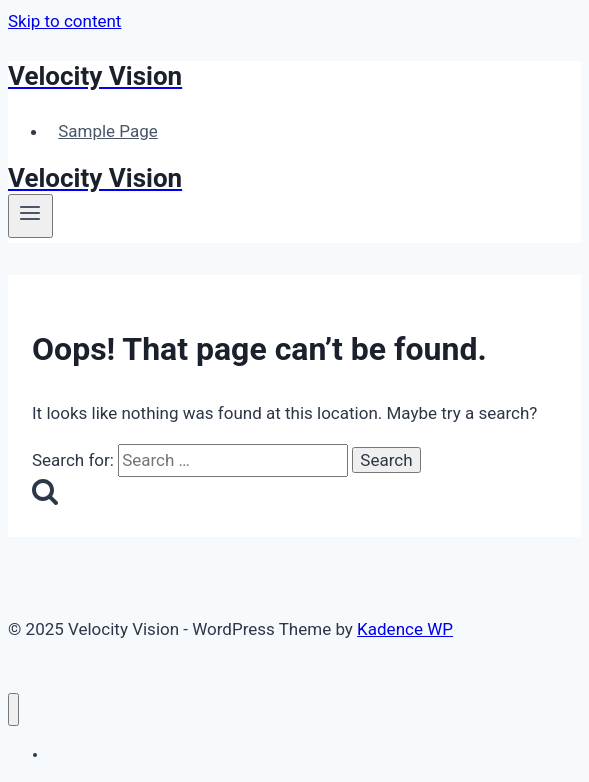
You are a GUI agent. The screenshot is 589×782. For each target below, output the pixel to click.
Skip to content (64, 21)
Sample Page (108, 131)
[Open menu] (30, 216)
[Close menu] (13, 709)
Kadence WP (405, 629)
